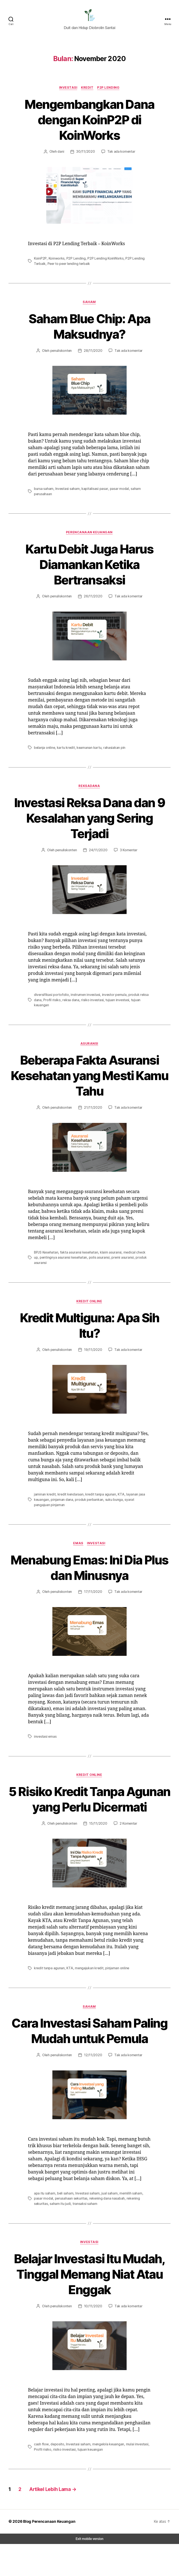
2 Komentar (126, 1828)
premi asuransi (113, 1252)
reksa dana (60, 999)
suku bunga (110, 1488)
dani (63, 152)
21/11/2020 (93, 1102)
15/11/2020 (98, 1828)
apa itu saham (44, 2219)
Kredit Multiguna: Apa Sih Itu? (89, 1314)
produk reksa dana (134, 994)
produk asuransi (137, 1252)
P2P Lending (109, 87)
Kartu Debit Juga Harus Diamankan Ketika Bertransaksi (89, 564)
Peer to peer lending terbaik (66, 263)
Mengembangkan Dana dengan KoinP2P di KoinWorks (89, 119)
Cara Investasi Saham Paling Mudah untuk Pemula (89, 2043)
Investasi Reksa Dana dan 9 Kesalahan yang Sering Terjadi (89, 818)
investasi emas (45, 1725)
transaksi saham (68, 2229)
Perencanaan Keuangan (89, 532)
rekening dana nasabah (95, 2224)
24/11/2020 (98, 850)
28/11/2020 (93, 350)
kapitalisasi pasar (92, 488)
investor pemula (108, 994)
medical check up (134, 1246)
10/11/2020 (93, 2332)
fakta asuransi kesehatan (79, 1246)
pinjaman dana (61, 1488)
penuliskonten (63, 350)
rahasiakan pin (109, 747)
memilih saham (128, 2219)
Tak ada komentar (120, 152)
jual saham (107, 2219)
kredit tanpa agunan (96, 1483)
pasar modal (116, 488)
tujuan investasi (103, 999)
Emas (79, 1532)
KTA (116, 1483)
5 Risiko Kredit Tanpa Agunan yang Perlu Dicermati (89, 1795)
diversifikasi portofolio (49, 994)
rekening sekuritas (127, 2224)
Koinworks (55, 258)
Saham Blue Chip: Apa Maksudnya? (90, 326)
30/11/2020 (86, 152)
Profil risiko (42, 999)
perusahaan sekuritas (60, 2224)
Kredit (87, 87)
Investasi (68, 87)
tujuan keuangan (129, 999)
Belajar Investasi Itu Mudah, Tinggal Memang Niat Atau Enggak (89, 2300)
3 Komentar (126, 850)
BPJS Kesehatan (46, 1246)
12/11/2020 (93, 2075)
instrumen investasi (81, 994)
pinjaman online (112, 1972)
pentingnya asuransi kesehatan (56, 1252)
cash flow (40, 2476)
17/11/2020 (93, 1580)
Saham (89, 302)
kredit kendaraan (68, 1483)
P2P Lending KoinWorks (103, 258)
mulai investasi (131, 2476)
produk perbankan (86, 1488)
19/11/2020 (93, 1338)
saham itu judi (44, 2229)
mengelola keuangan (104, 2476)
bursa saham (43, 488)
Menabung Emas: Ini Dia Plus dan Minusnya (89, 1556)
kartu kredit (64, 747)
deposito (55, 2476)
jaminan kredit (44, 1483)
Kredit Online (89, 1290)
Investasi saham (66, 488)
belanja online (44, 747)
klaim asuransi (109, 1246)
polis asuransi (91, 1252)
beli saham (64, 2219)
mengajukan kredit (86, 1972)
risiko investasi (80, 999)
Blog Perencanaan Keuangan (47, 2553)
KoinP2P (40, 258)
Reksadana (89, 786)
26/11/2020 (93, 596)
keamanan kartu (85, 747)
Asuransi (89, 1038)
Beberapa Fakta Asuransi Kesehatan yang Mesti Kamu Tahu (89, 1070)
